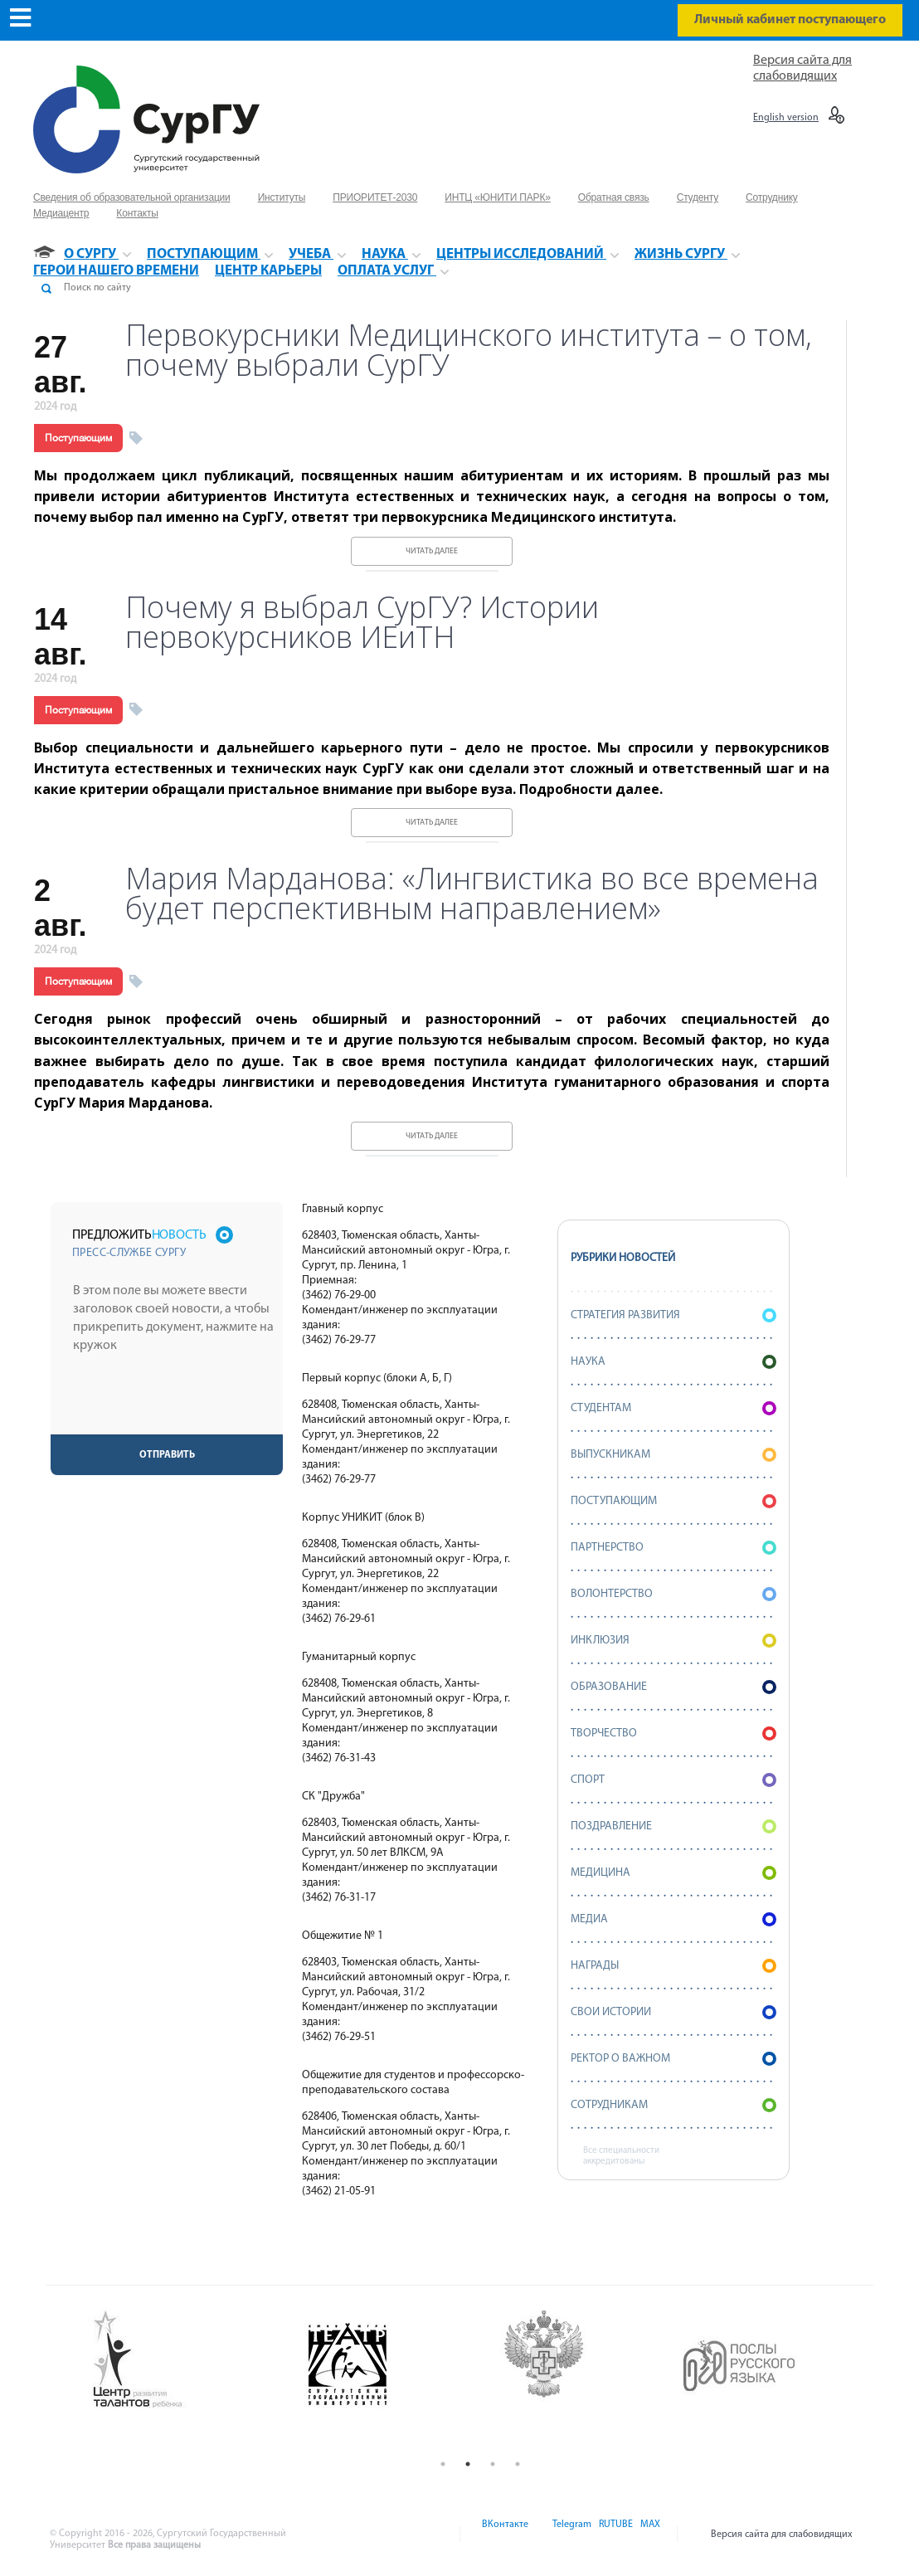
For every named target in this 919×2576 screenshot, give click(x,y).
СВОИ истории (673, 2012)
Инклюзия (673, 1641)
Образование (673, 1687)
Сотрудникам (673, 2105)
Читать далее (432, 551)
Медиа (673, 1919)
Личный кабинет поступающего (790, 20)
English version (786, 118)
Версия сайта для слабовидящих (782, 2534)
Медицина (673, 1873)
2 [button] (468, 2464)
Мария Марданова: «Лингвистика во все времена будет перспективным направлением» (472, 893)
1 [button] (443, 2464)
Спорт (673, 1780)
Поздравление (673, 1826)
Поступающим (78, 438)
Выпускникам (673, 1455)
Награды (673, 1966)
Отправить (167, 1455)
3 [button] (492, 2464)
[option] (185, 2360)
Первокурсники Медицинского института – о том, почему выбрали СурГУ (468, 350)
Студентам (673, 1408)
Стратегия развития (673, 1315)
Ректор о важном (673, 2059)
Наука (673, 1362)
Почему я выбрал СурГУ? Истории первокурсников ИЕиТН (362, 622)
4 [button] (517, 2464)
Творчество (673, 1733)
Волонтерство (673, 1594)
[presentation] (168, 1402)
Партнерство (673, 1548)
